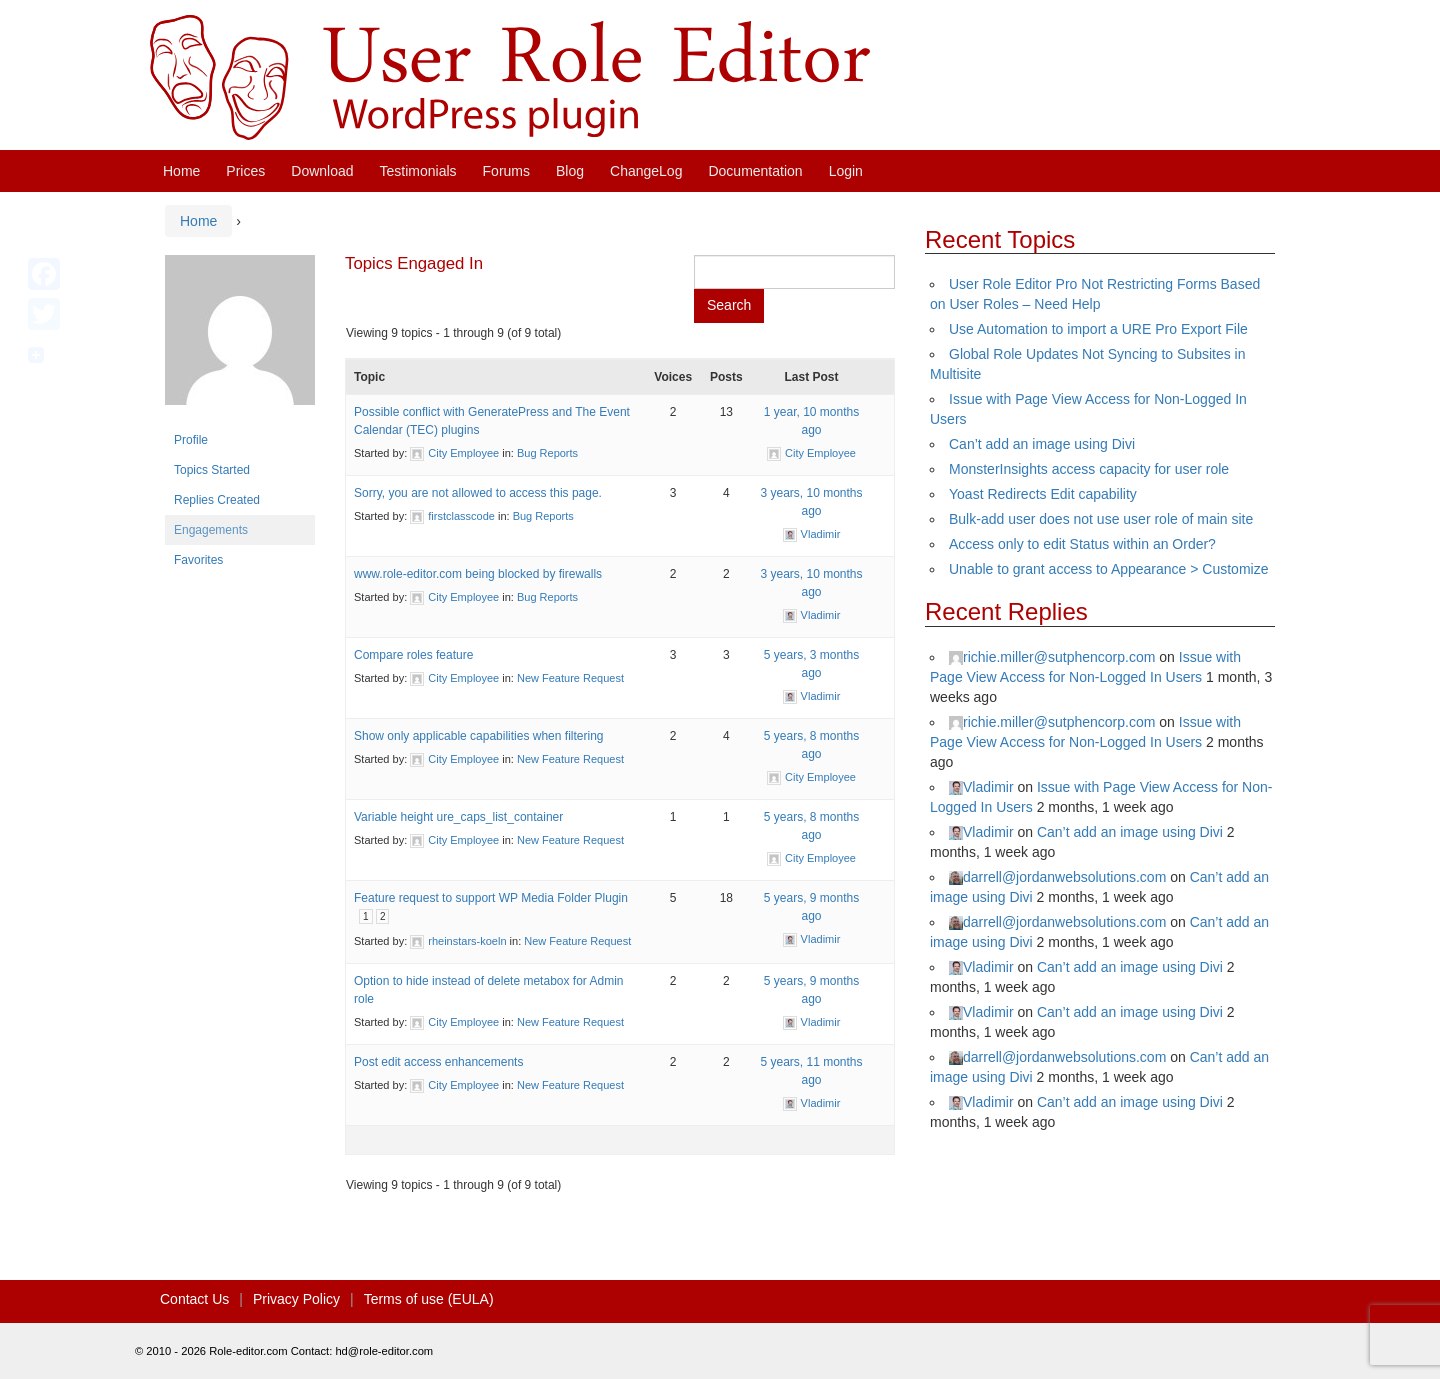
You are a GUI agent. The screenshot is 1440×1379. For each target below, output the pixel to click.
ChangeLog (646, 171)
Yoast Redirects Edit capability (1043, 494)
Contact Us (194, 1299)
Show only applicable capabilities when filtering (478, 736)
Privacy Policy (296, 1299)
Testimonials (418, 171)
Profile (191, 440)
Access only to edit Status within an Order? (1082, 544)
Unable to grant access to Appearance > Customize (1108, 569)
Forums (506, 171)
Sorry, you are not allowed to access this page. (478, 493)
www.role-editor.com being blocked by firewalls (478, 574)
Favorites (198, 560)
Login (846, 171)
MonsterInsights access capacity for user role (1089, 469)
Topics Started (212, 470)
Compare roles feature (413, 655)
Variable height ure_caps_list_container (458, 817)
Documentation (755, 171)
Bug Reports (547, 453)
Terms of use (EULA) (429, 1299)
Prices (245, 171)
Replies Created (217, 500)
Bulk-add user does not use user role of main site (1101, 519)
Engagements (211, 530)
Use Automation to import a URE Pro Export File (1098, 329)
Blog (570, 171)
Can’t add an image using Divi (1042, 444)
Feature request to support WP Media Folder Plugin (491, 898)
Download (322, 171)
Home (181, 171)
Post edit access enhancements (438, 1062)
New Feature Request (570, 678)
